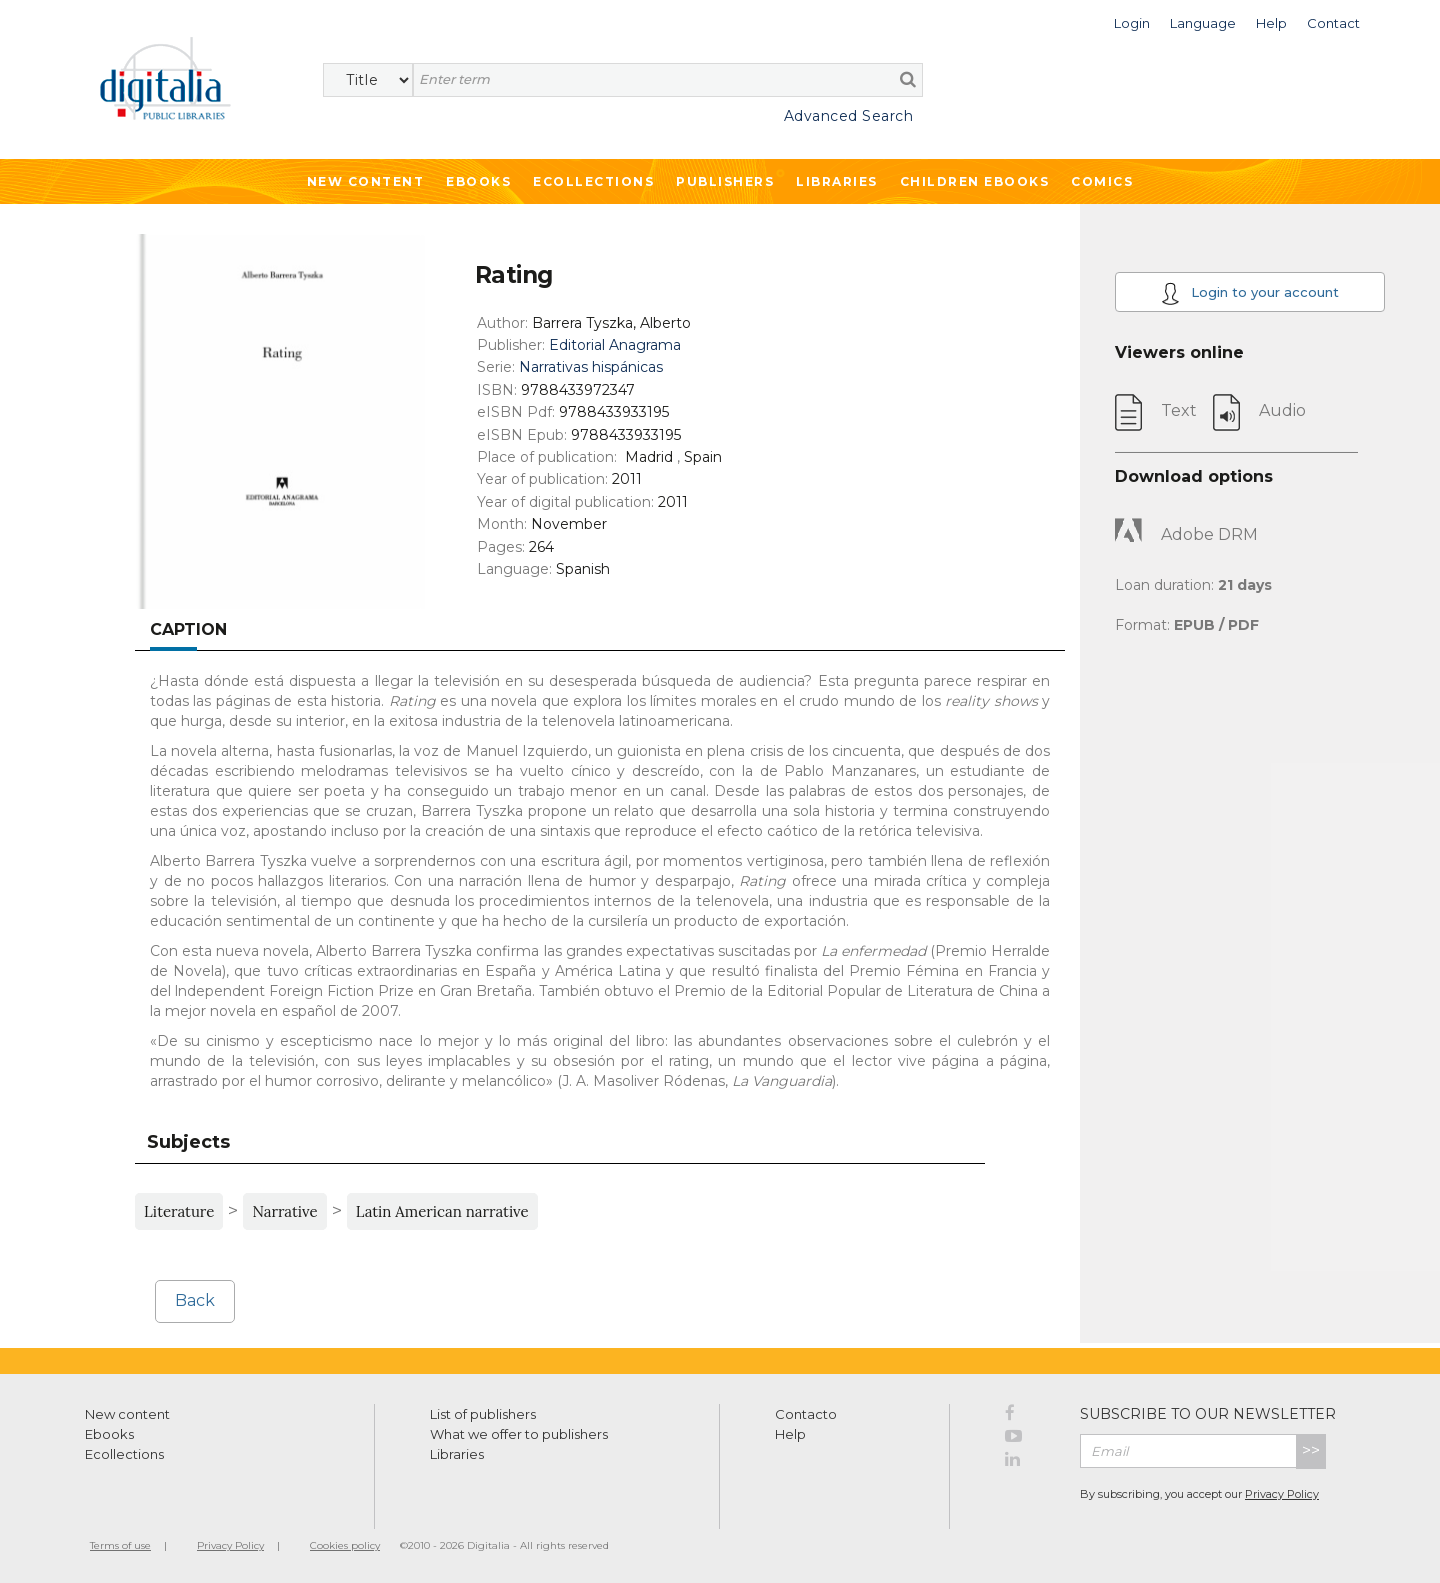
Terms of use (120, 1545)
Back (195, 1300)
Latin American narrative (442, 1211)
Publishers (725, 181)
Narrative (284, 1211)
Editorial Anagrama (615, 345)
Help (790, 1434)
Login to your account (1250, 293)
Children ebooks (975, 181)
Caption (188, 629)
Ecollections (593, 181)
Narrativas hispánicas (591, 367)
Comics (1102, 181)
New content (127, 1414)
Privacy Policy (1282, 1494)
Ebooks (478, 181)
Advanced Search (849, 116)
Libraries (837, 181)
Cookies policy (345, 1545)
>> (1311, 1450)
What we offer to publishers (519, 1434)
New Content (366, 181)
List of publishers (483, 1414)
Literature (179, 1211)
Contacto (806, 1414)
